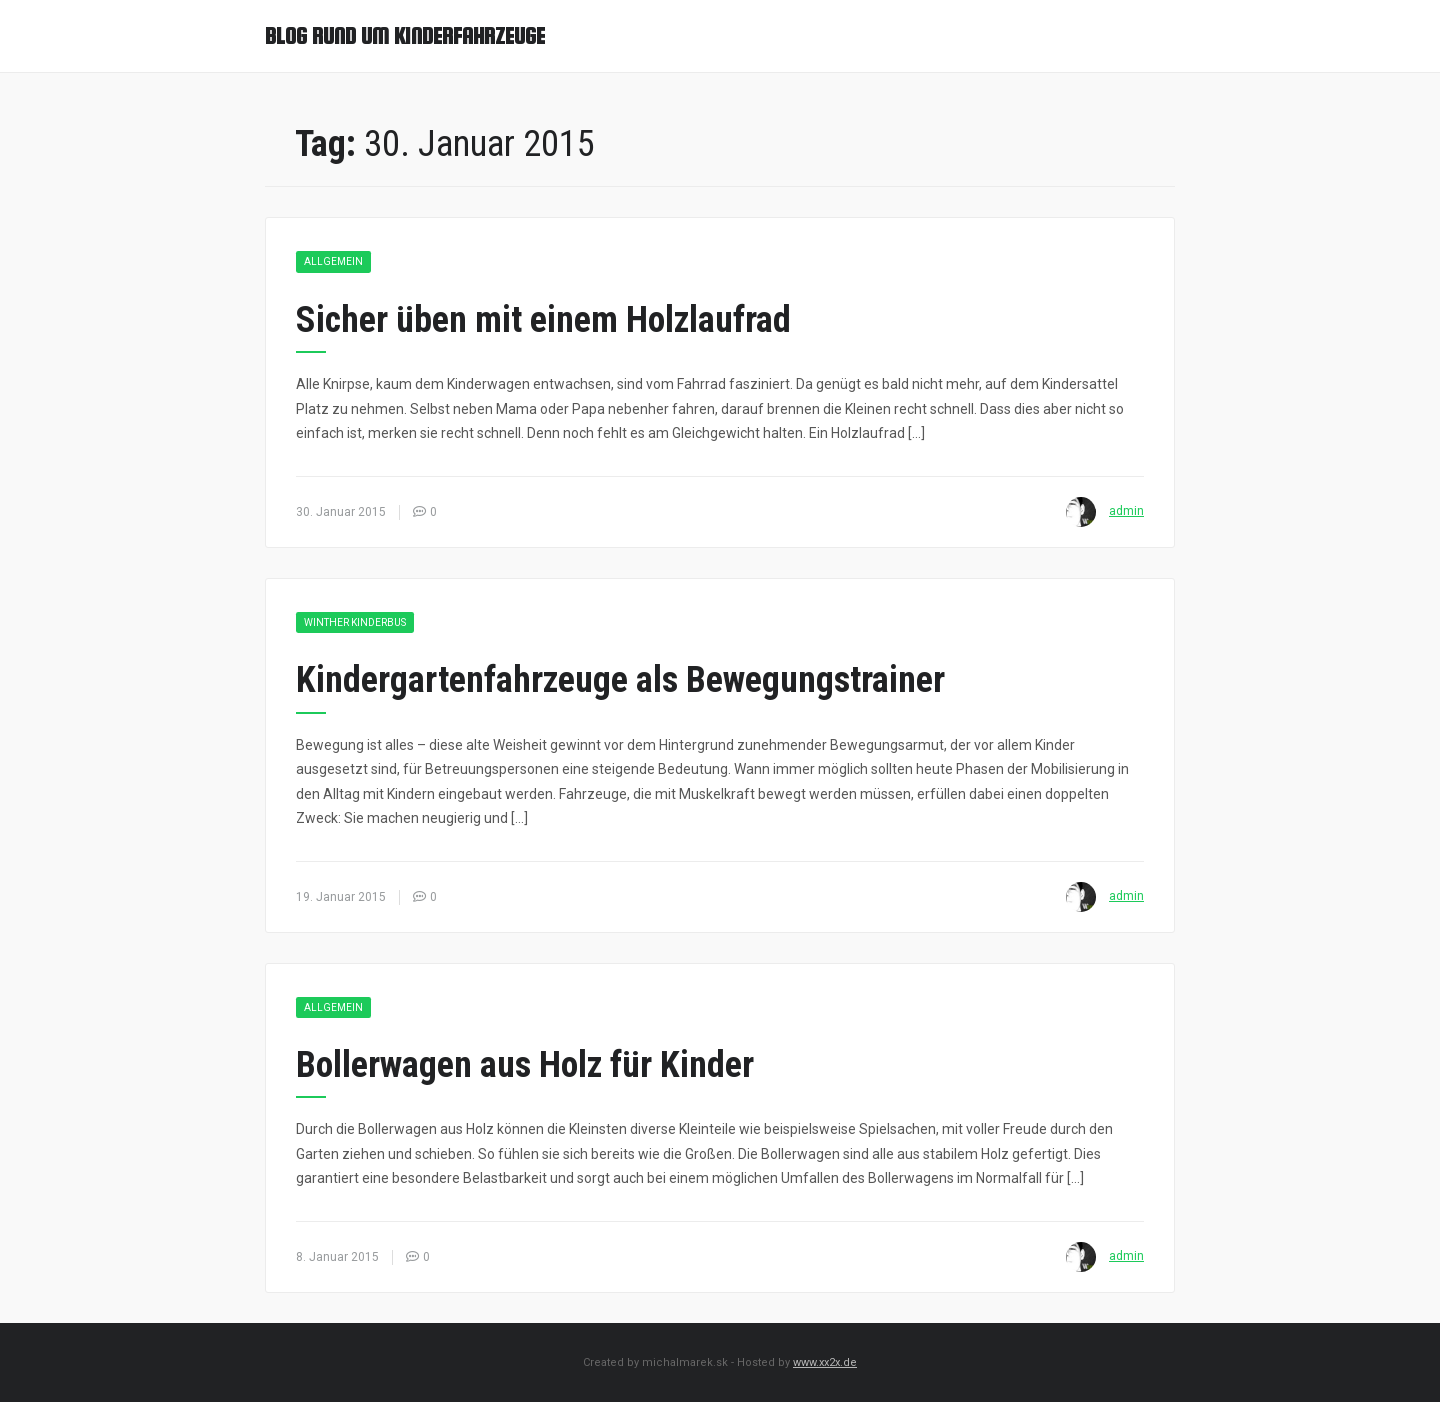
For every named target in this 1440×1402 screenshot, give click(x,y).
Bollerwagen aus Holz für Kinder (525, 1065)
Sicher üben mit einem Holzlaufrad (543, 320)
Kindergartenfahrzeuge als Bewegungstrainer (620, 680)
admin (1126, 511)
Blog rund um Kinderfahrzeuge (405, 36)
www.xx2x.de (825, 1362)
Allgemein (333, 261)
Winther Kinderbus (355, 622)
